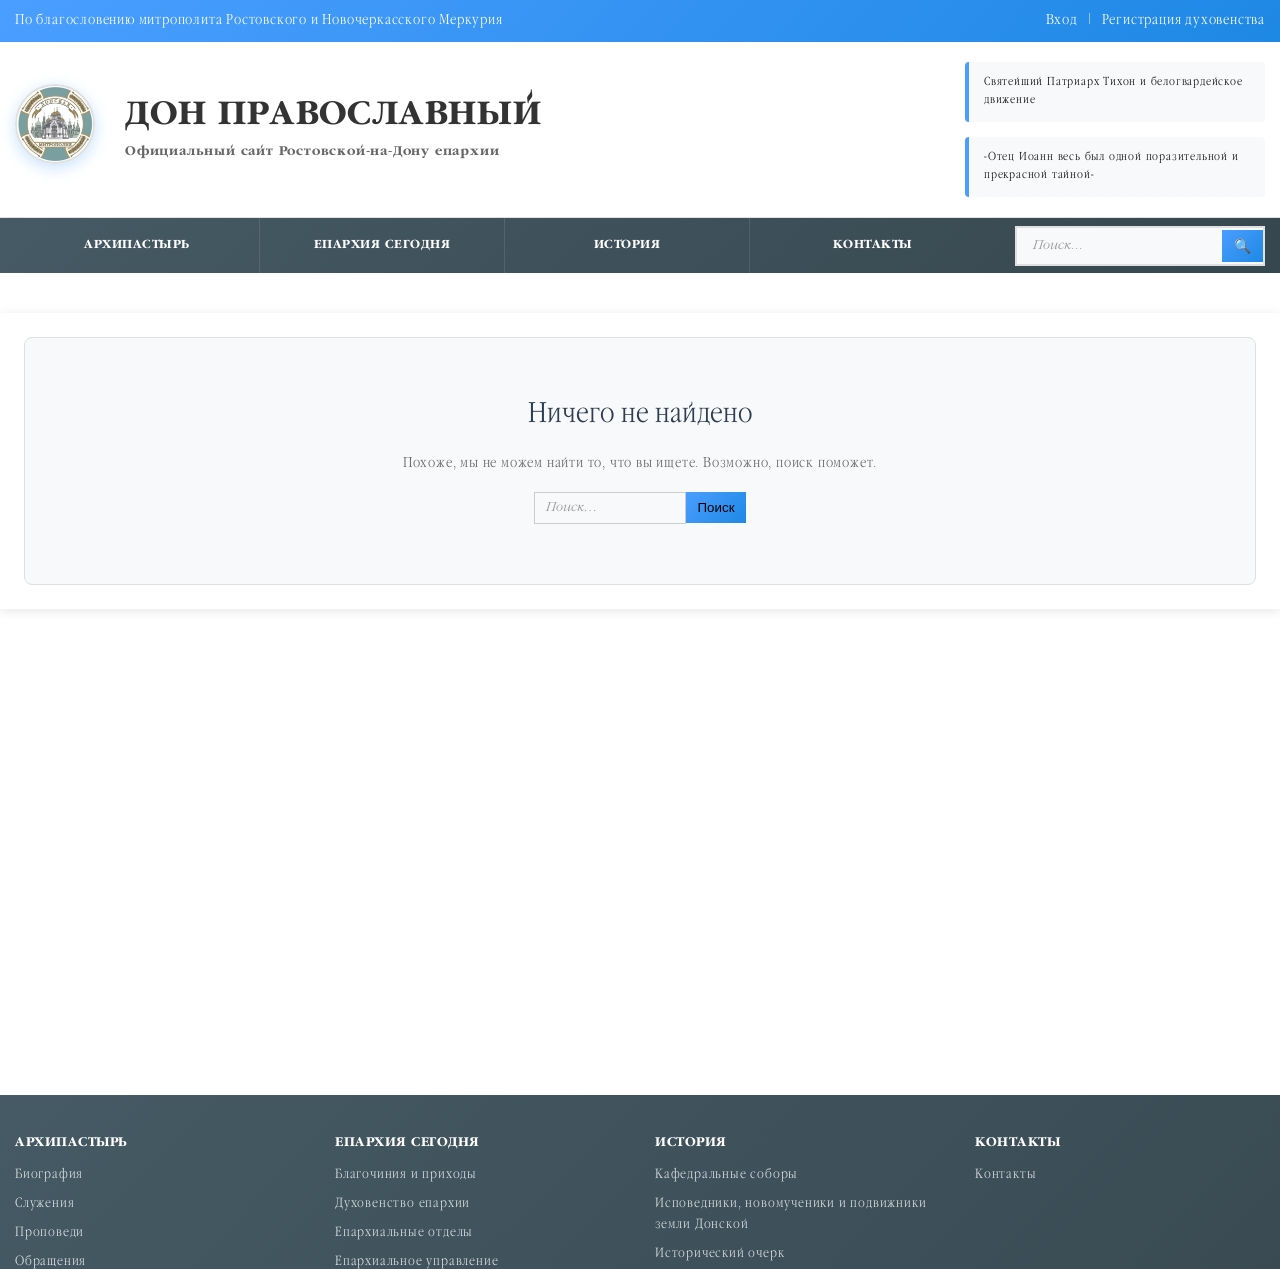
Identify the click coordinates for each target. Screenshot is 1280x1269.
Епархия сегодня (382, 245)
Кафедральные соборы (726, 1175)
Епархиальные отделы (404, 1233)
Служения (44, 1204)
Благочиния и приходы (406, 1175)
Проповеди (49, 1233)
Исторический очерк (719, 1254)
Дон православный (333, 115)
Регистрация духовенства (1183, 20)
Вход (1062, 20)
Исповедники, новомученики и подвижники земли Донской (790, 1215)
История (627, 245)
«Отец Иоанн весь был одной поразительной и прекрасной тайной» (1111, 166)
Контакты (873, 245)
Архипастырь (137, 245)
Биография (49, 1175)
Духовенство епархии (402, 1204)
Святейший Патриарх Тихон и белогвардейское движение (1113, 91)
